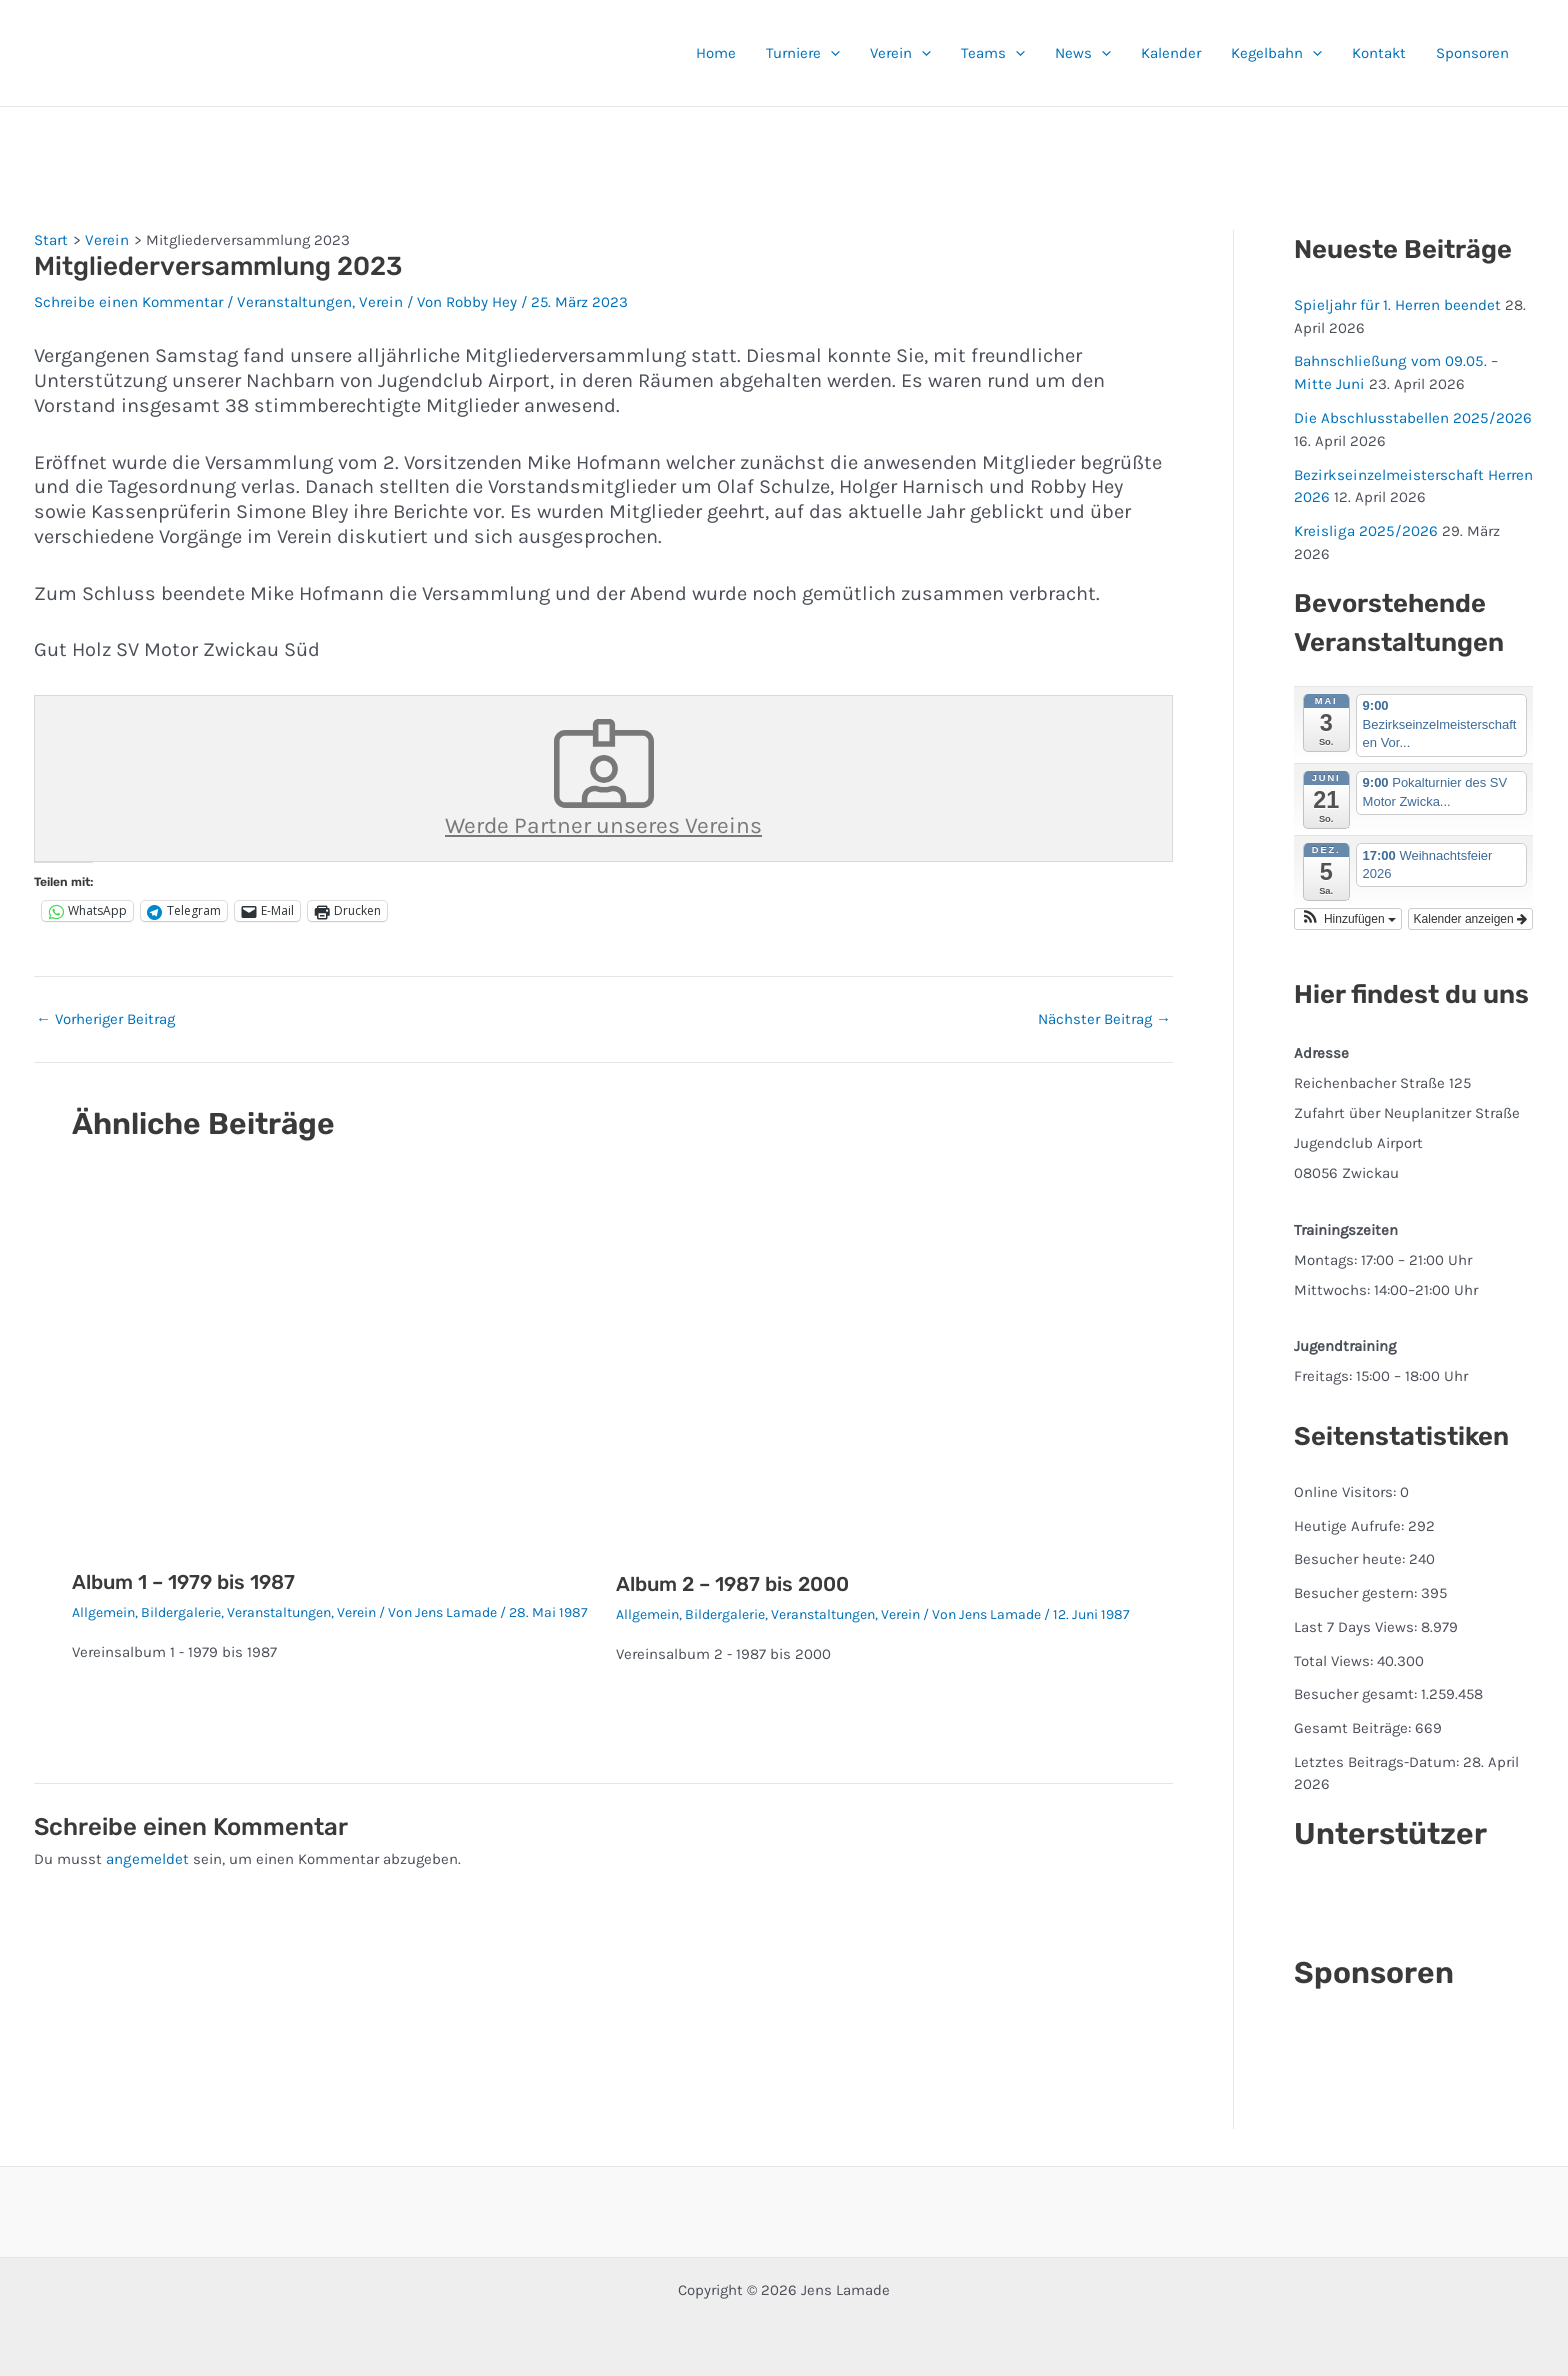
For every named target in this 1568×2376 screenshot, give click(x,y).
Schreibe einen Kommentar (127, 302)
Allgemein (103, 1612)
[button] (830, 53)
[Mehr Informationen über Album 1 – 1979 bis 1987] (332, 1366)
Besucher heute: (1351, 1558)
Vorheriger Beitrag (105, 1018)
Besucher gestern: (1357, 1591)
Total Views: (1335, 1659)
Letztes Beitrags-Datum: (1378, 1760)
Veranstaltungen (291, 302)
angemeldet (147, 1859)
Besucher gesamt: (1357, 1693)
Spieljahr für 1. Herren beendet (1397, 305)
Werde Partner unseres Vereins (604, 778)
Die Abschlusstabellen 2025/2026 (1411, 417)
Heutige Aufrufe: (1351, 1524)
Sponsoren (1472, 53)
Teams (993, 53)
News (1083, 53)
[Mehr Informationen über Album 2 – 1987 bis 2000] (876, 1367)
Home (716, 53)
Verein (900, 53)
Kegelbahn (1276, 53)
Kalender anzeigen (1470, 917)
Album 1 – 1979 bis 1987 (183, 1582)
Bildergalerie (181, 1612)
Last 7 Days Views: (1357, 1625)
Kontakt (1379, 53)
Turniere (803, 53)
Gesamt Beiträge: (1354, 1726)
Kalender (1171, 53)
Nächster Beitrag (1104, 1018)
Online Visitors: (1347, 1490)
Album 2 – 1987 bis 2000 (732, 1584)
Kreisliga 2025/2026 (1363, 530)
